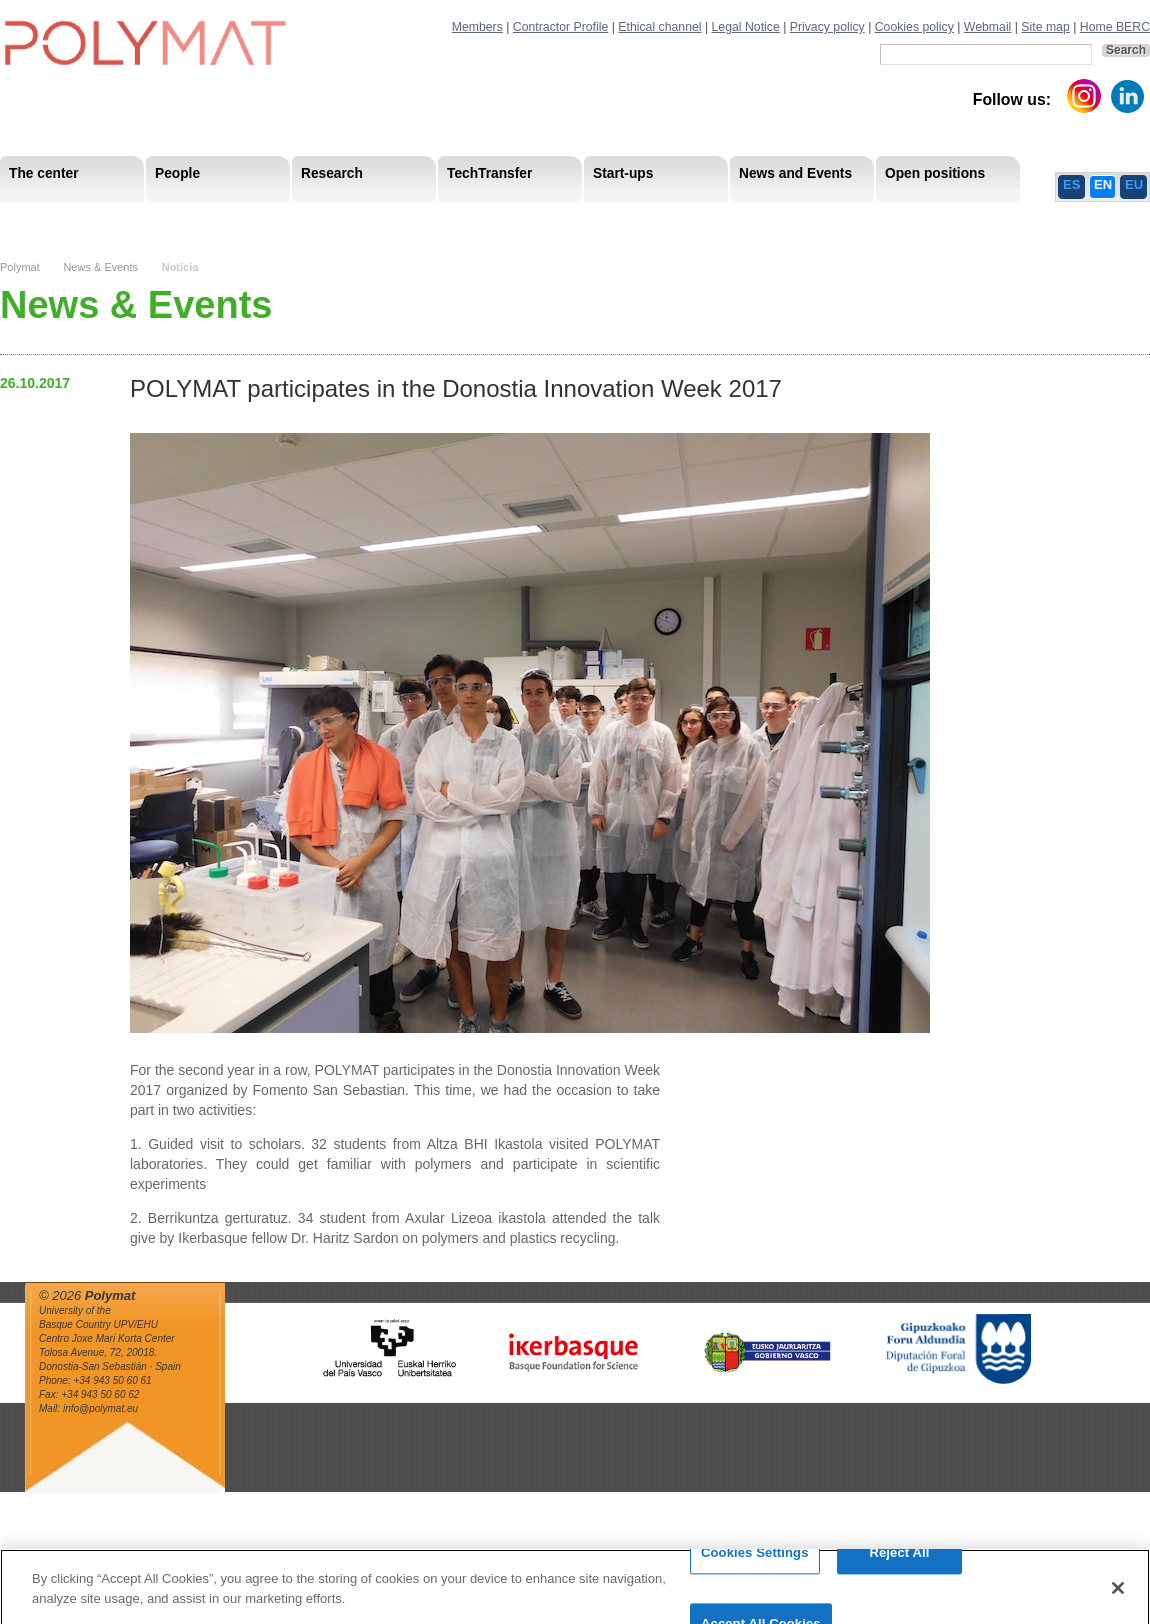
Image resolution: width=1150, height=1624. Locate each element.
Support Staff (164, 219)
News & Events (100, 267)
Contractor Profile (560, 27)
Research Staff (54, 219)
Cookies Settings (755, 1561)
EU (1134, 184)
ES (1071, 184)
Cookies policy (914, 27)
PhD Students (452, 219)
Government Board (191, 219)
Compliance (534, 219)
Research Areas (58, 219)
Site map (1045, 27)
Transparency (433, 219)
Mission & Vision (59, 219)
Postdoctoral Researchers (306, 219)
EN (1103, 184)
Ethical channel (659, 27)
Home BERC (1115, 27)
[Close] (1118, 1596)
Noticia (180, 267)
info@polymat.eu (100, 1408)
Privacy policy (827, 27)
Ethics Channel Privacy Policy (929, 219)
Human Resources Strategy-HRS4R (705, 219)
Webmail (988, 27)
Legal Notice (746, 27)
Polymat (20, 267)
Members (477, 27)
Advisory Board (320, 219)
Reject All (899, 1561)
